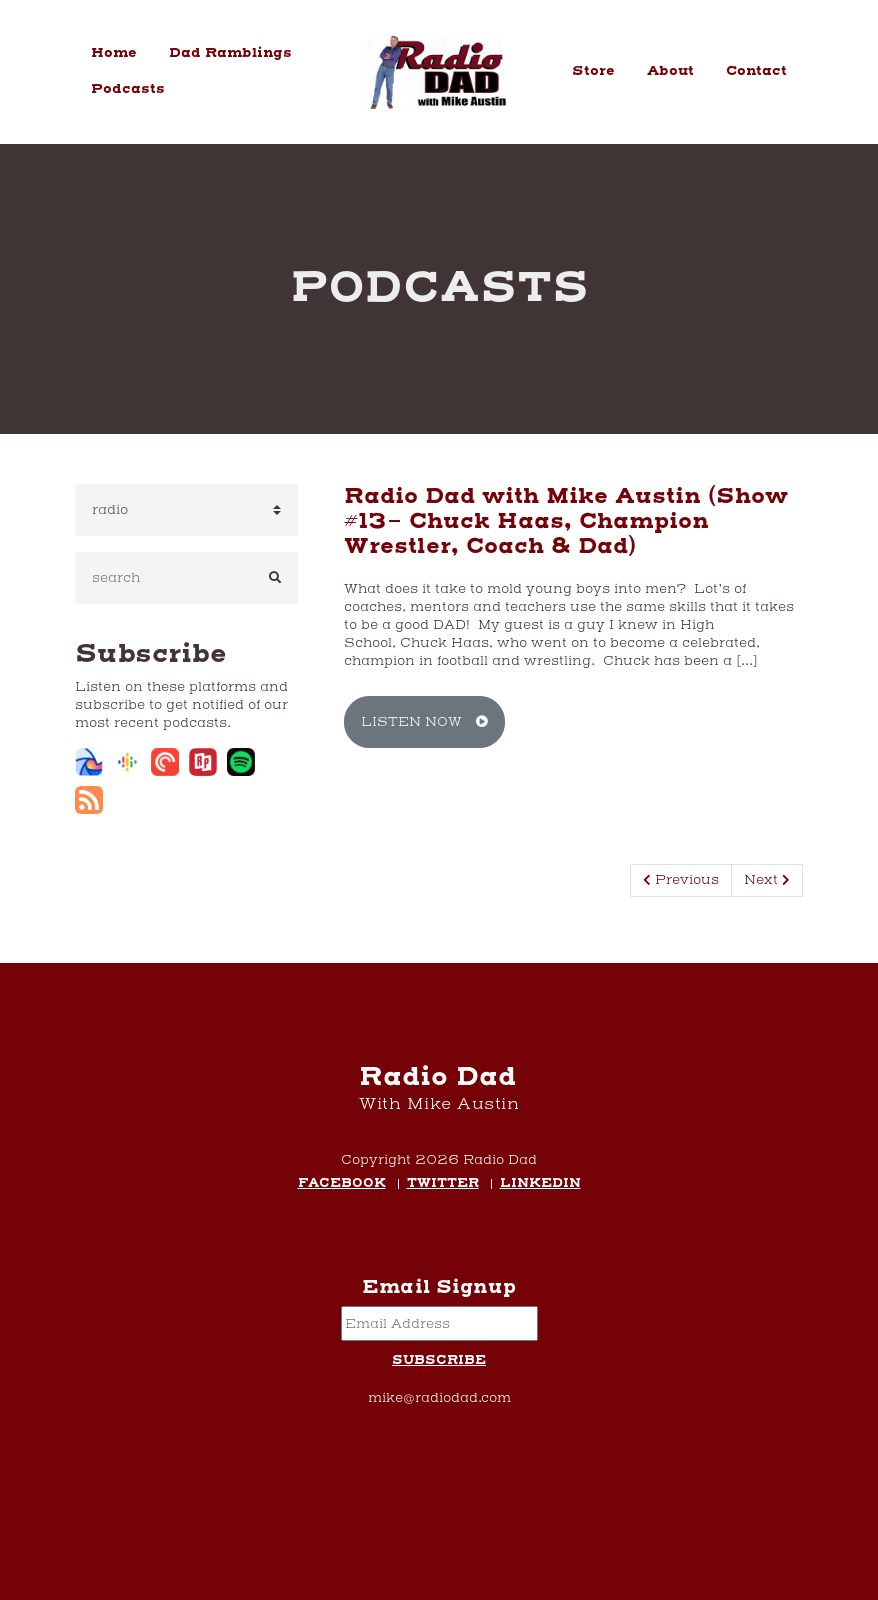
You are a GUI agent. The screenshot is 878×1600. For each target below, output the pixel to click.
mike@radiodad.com (439, 1398)
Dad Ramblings (230, 53)
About (670, 71)
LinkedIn (540, 1184)
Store (593, 71)
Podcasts (128, 89)
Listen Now (424, 722)
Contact (756, 71)
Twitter (443, 1184)
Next (767, 880)
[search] (164, 578)
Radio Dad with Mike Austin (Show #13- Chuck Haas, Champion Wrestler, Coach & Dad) (566, 521)
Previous (681, 880)
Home (114, 53)
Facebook (342, 1184)
